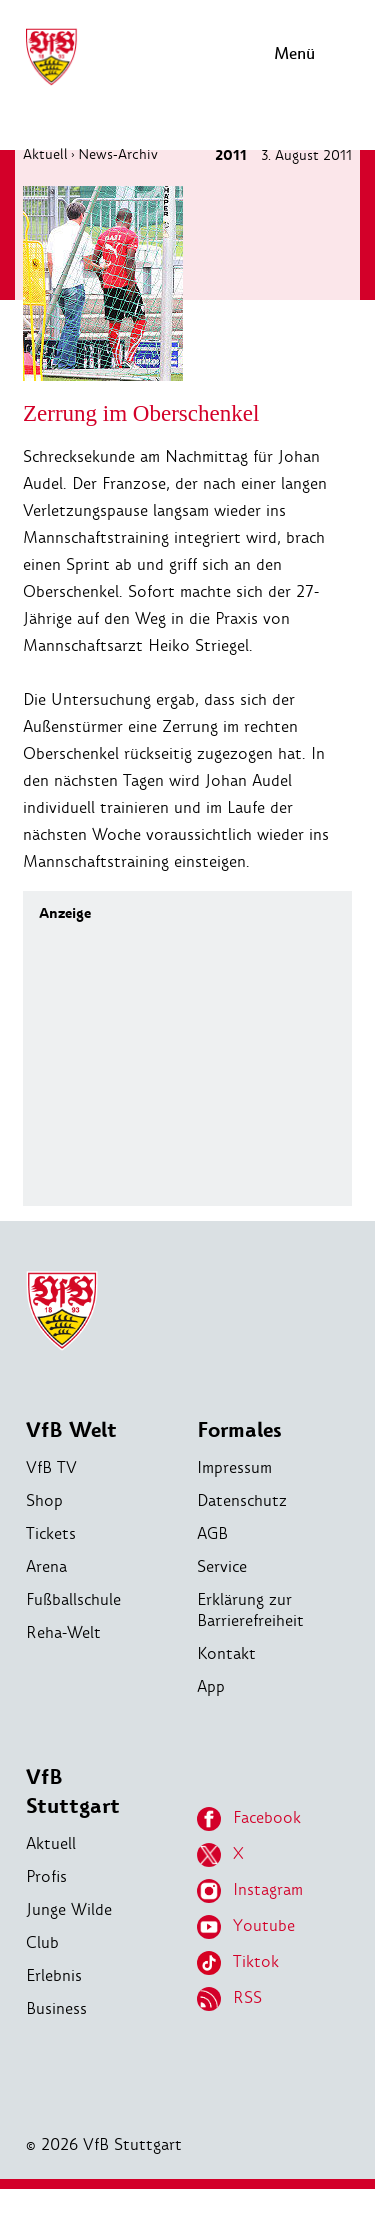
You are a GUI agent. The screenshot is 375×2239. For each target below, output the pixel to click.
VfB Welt (71, 1430)
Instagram (250, 1891)
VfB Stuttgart (73, 1792)
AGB (212, 1533)
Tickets (51, 1533)
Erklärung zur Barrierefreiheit (250, 1610)
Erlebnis (54, 1975)
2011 (231, 155)
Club (42, 1942)
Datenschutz (242, 1500)
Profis (46, 1876)
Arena (46, 1566)
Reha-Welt (63, 1632)
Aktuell (45, 154)
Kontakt (226, 1653)
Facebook (249, 1819)
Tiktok (238, 1963)
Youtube (246, 1927)
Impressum (234, 1467)
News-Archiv (118, 154)
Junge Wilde (69, 1909)
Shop (44, 1500)
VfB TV (51, 1467)
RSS (229, 1999)
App (211, 1686)
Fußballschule (73, 1599)
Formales (239, 1430)
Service (222, 1566)
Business (56, 2008)
